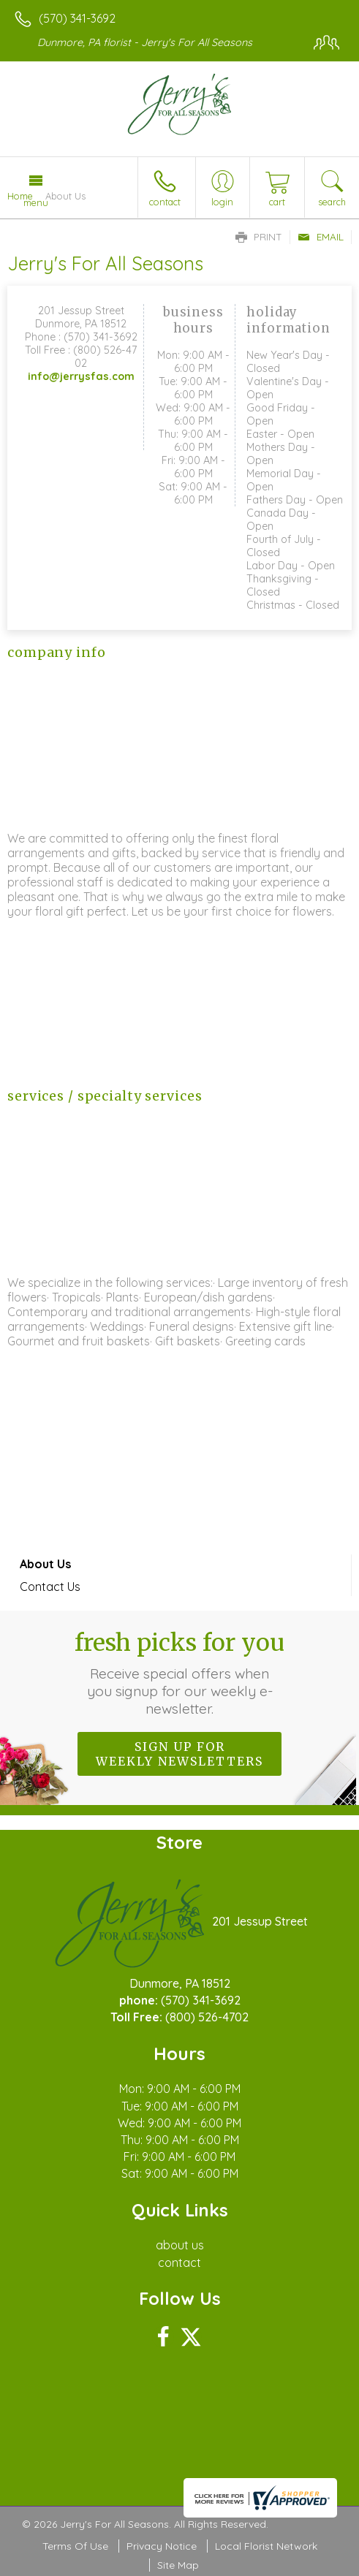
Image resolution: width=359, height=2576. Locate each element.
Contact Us (50, 1586)
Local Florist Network (266, 2546)
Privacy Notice (161, 2546)
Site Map (178, 2565)
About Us (45, 1564)
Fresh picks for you (179, 1672)
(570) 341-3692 (77, 18)
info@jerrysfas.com (81, 376)
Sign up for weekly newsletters (179, 1753)
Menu (35, 202)
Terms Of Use (75, 2546)
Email (321, 236)
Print (258, 236)
